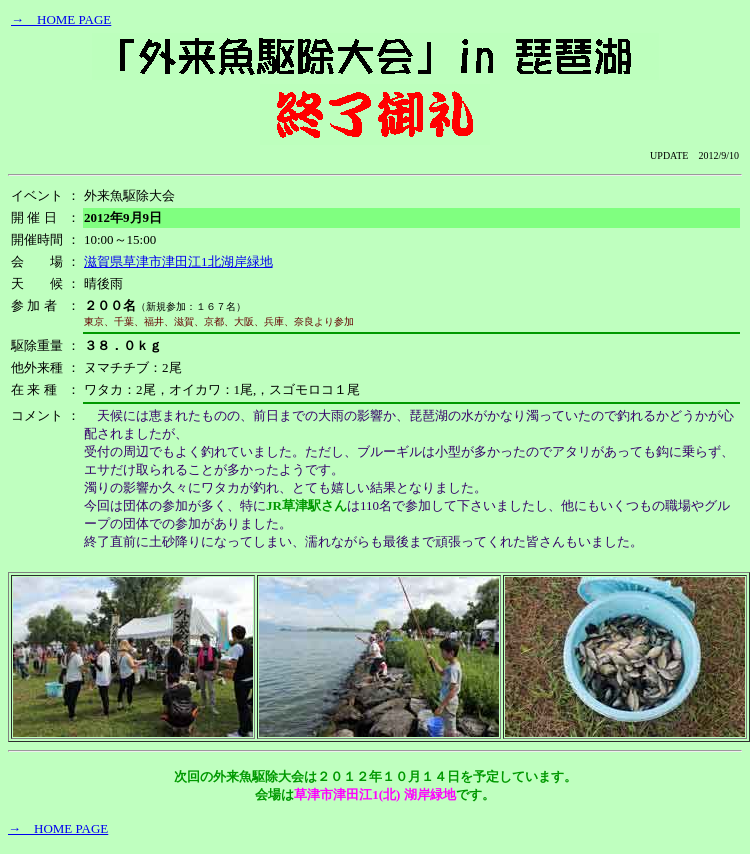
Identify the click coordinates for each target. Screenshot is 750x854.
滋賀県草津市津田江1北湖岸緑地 (178, 261)
